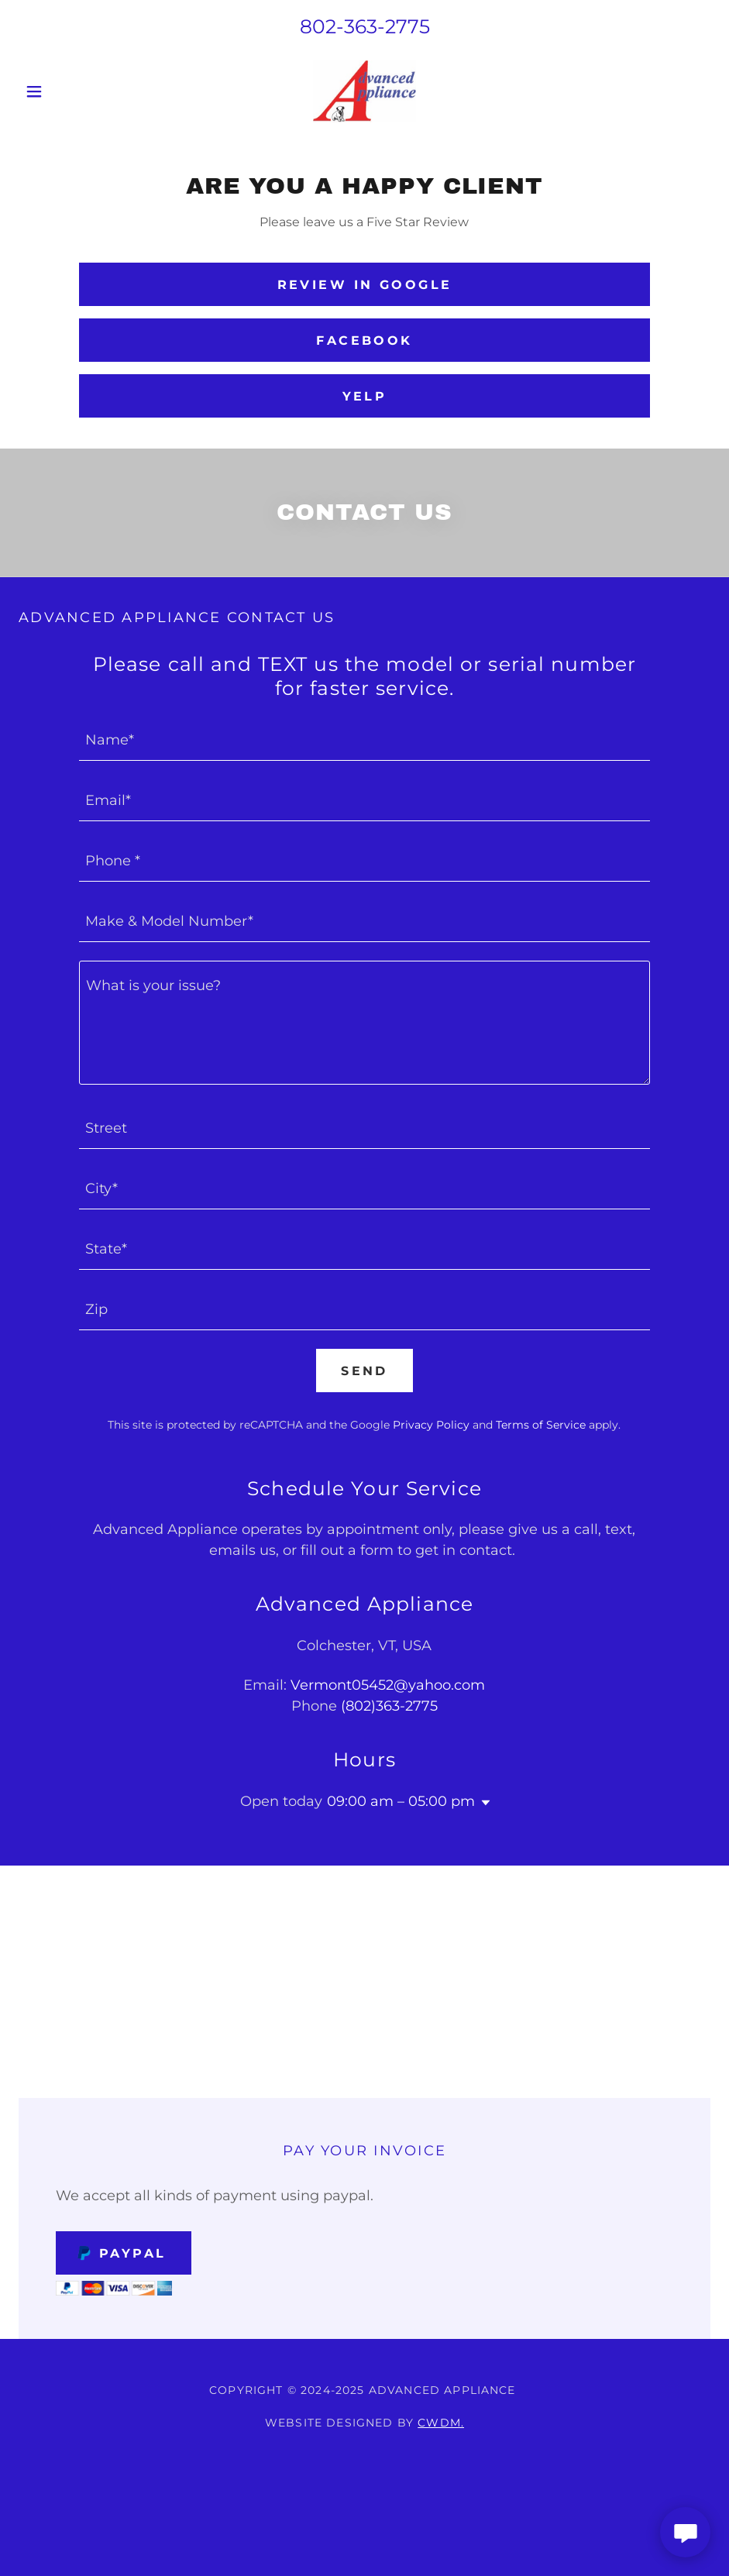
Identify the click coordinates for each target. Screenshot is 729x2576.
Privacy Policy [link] (431, 1425)
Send (364, 1371)
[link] (364, 91)
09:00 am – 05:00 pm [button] (401, 1801)
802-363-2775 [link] (365, 26)
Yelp (364, 396)
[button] (70, 91)
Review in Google (364, 284)
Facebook (364, 340)
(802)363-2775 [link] (389, 1705)
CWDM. (441, 2423)
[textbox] (364, 740)
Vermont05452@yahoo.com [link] (388, 1685)
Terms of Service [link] (541, 1425)
